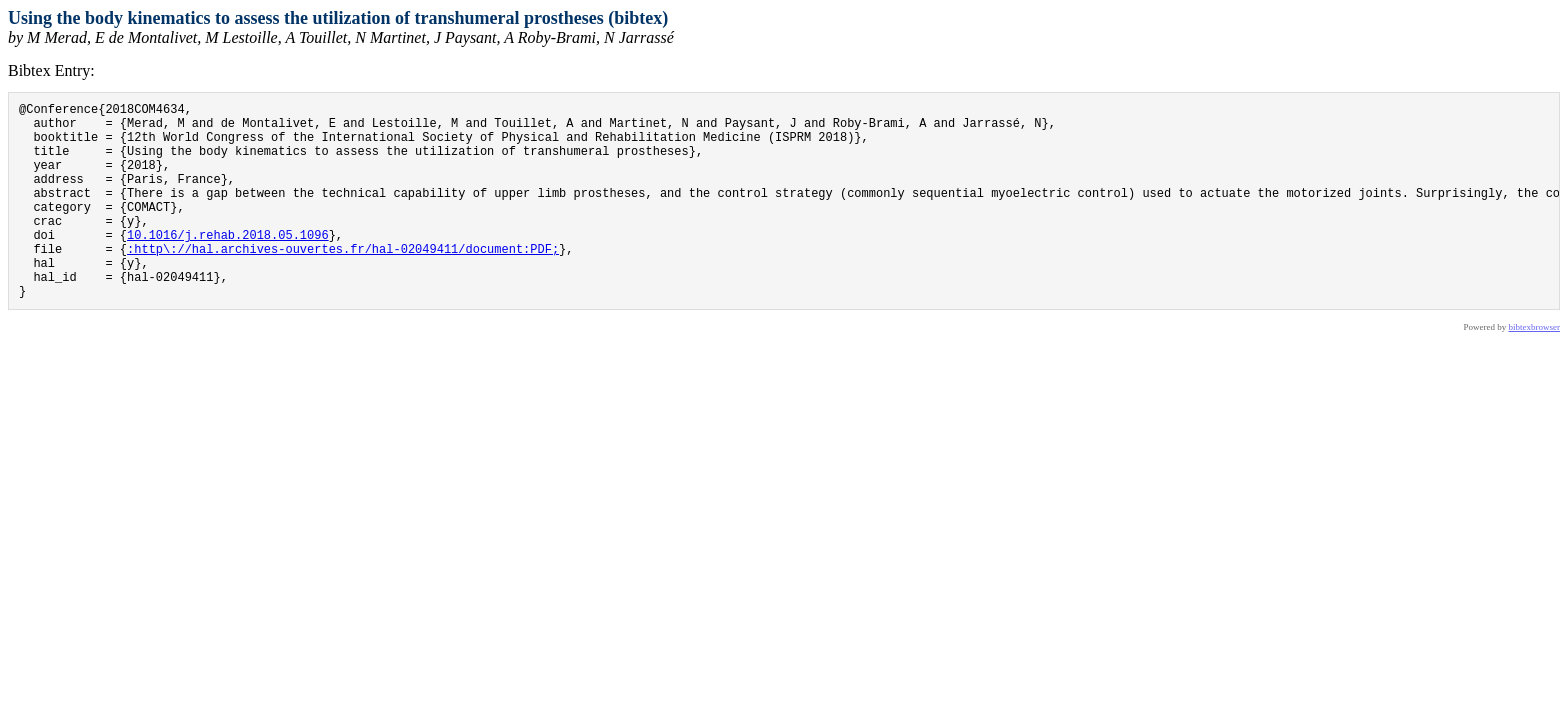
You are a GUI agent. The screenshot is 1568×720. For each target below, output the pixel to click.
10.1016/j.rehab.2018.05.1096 (228, 264)
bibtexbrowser (1535, 369)
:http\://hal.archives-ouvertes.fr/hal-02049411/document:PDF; (343, 281)
